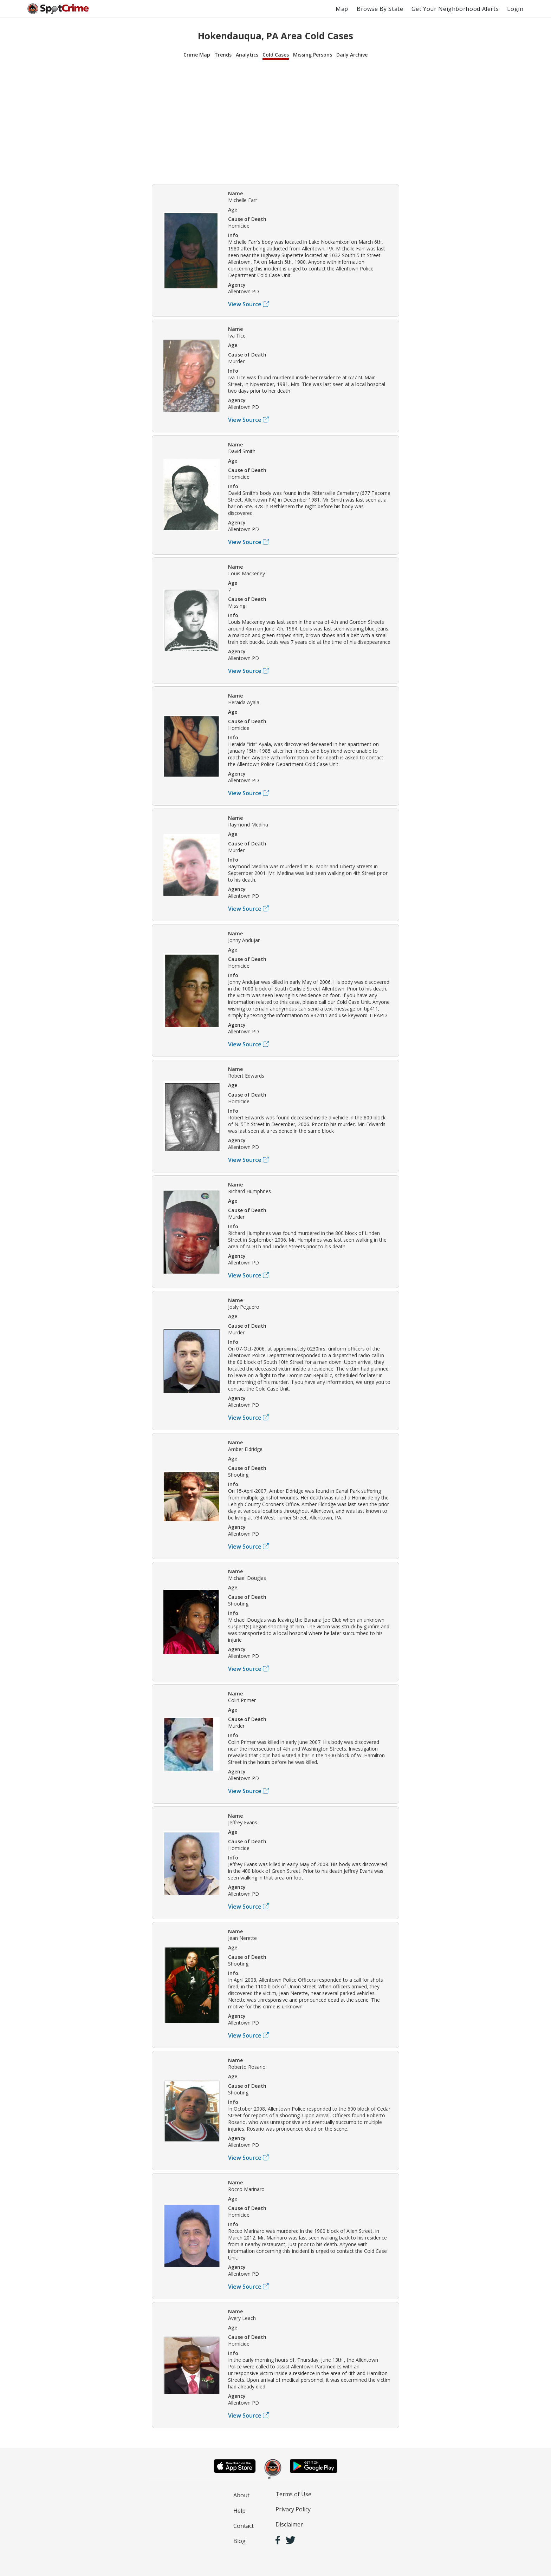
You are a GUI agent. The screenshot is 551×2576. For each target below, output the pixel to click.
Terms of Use (293, 2494)
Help (239, 2511)
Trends (223, 54)
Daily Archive (352, 54)
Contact (243, 2526)
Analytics (247, 54)
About (241, 2495)
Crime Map (196, 54)
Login (515, 9)
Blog (239, 2541)
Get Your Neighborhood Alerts (455, 9)
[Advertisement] (275, 121)
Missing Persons (312, 54)
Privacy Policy (293, 2509)
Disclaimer (289, 2524)
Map (342, 9)
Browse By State (380, 9)
